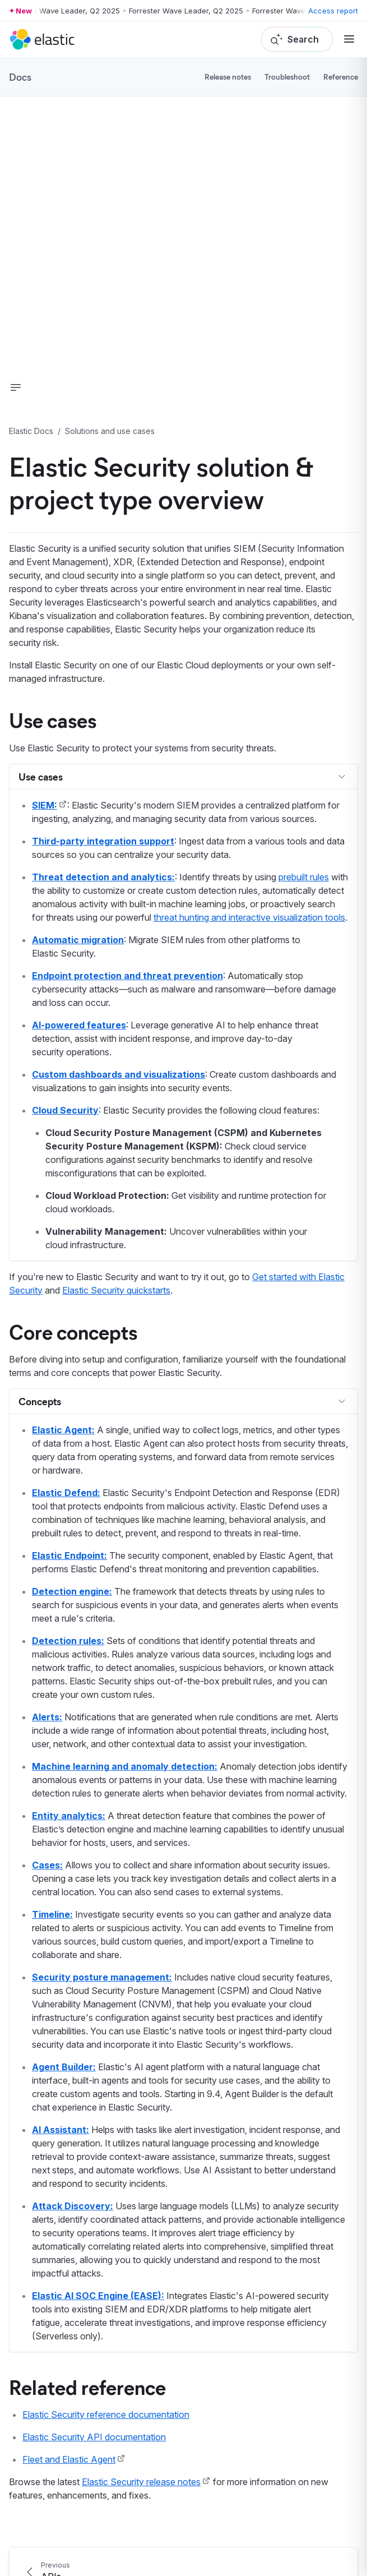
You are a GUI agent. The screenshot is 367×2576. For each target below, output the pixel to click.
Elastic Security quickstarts (116, 1290)
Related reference (87, 2386)
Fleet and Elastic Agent (68, 2459)
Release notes (228, 76)
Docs (20, 77)
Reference (340, 76)
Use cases (52, 719)
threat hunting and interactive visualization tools (249, 917)
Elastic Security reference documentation (105, 2414)
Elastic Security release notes (141, 2481)
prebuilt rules (303, 877)
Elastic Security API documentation (94, 2437)
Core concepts (73, 1331)
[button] (15, 387)
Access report (333, 10)
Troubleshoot (287, 76)
